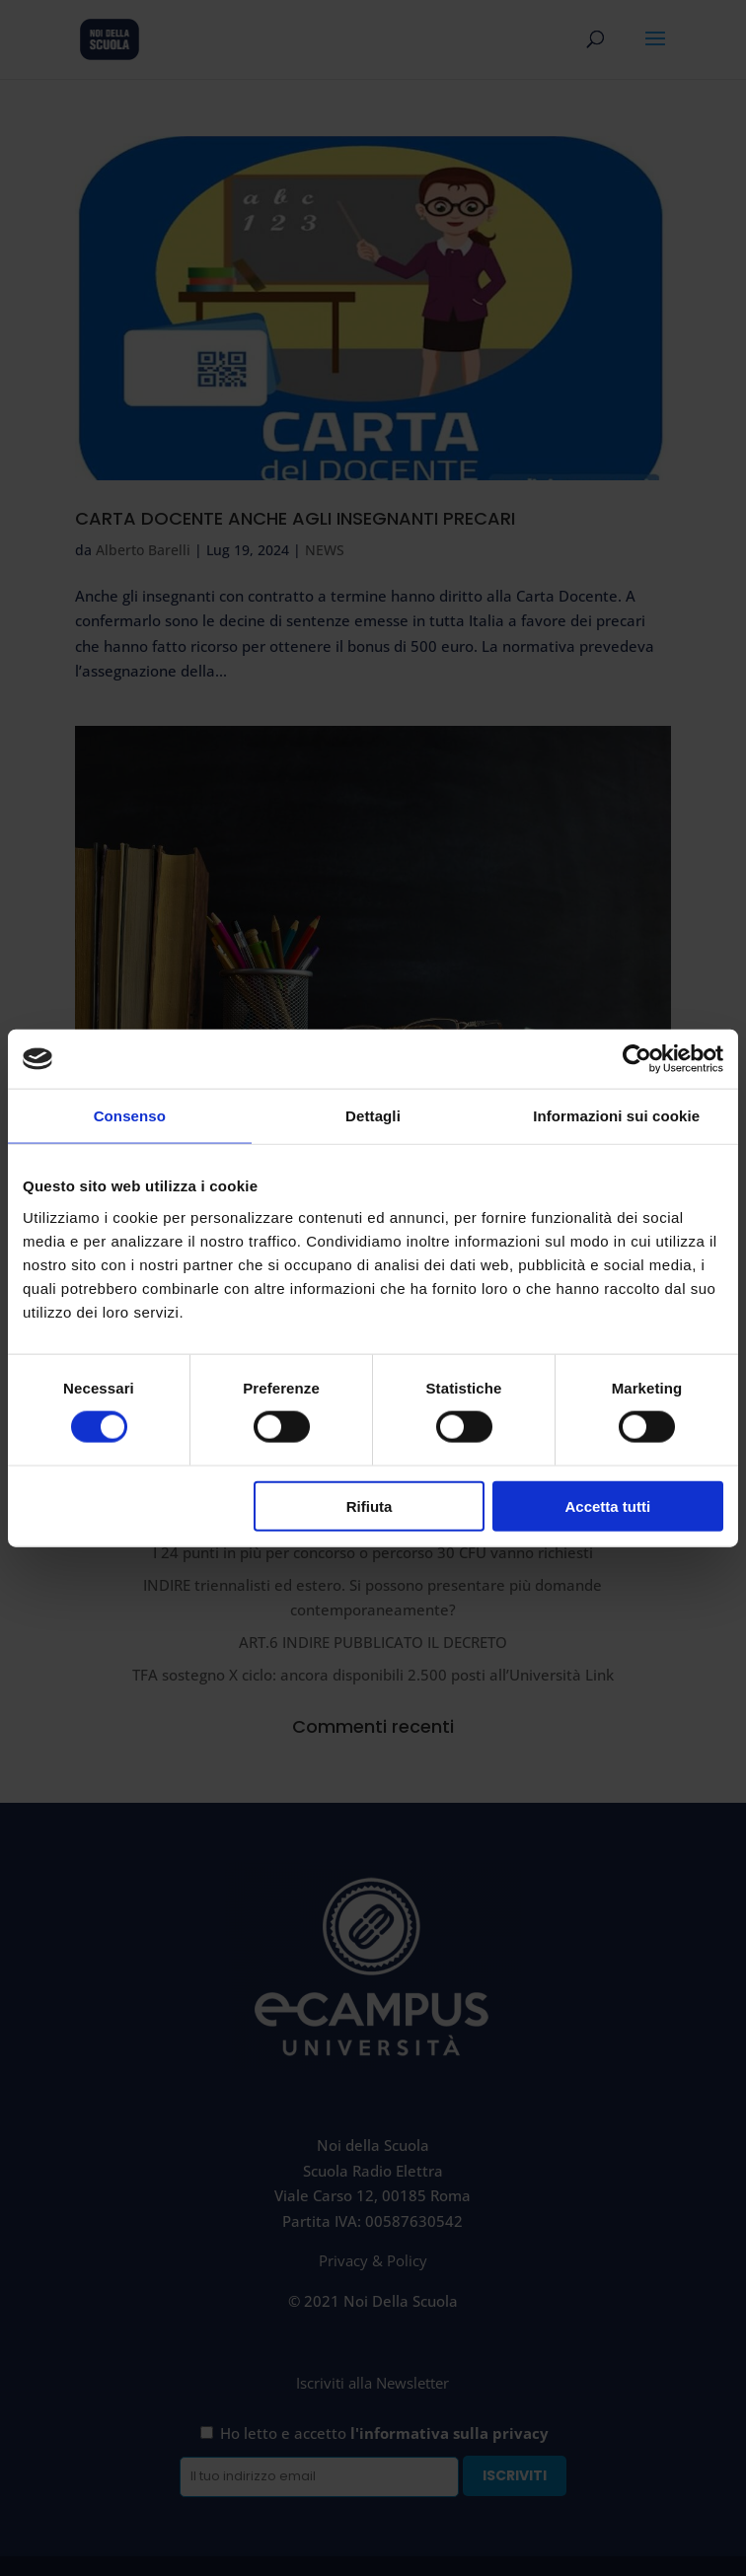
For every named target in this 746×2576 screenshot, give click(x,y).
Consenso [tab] (130, 1116)
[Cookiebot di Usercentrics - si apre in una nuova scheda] (637, 1059)
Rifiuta (369, 1505)
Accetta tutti (608, 1505)
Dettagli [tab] (373, 1116)
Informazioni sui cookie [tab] (616, 1116)
